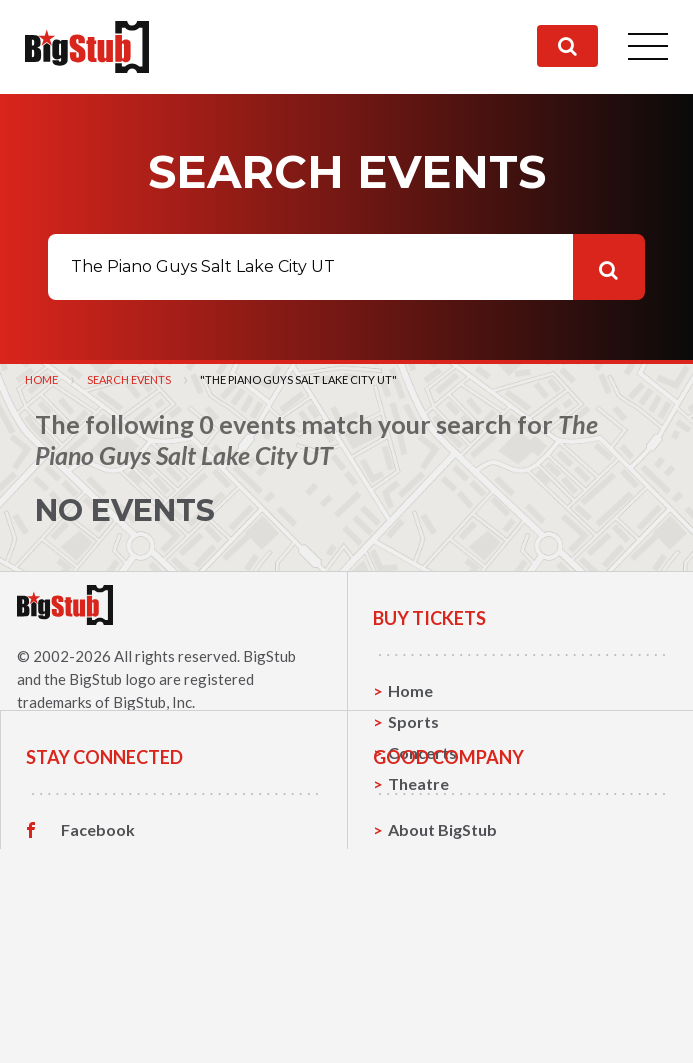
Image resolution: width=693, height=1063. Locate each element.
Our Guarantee (444, 1029)
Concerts (422, 752)
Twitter (89, 968)
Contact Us (430, 967)
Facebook (98, 937)
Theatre (418, 783)
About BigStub (442, 936)
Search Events (129, 379)
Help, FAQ (425, 998)
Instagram (99, 999)
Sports (413, 721)
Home (41, 379)
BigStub (269, 656)
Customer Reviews (131, 1030)
